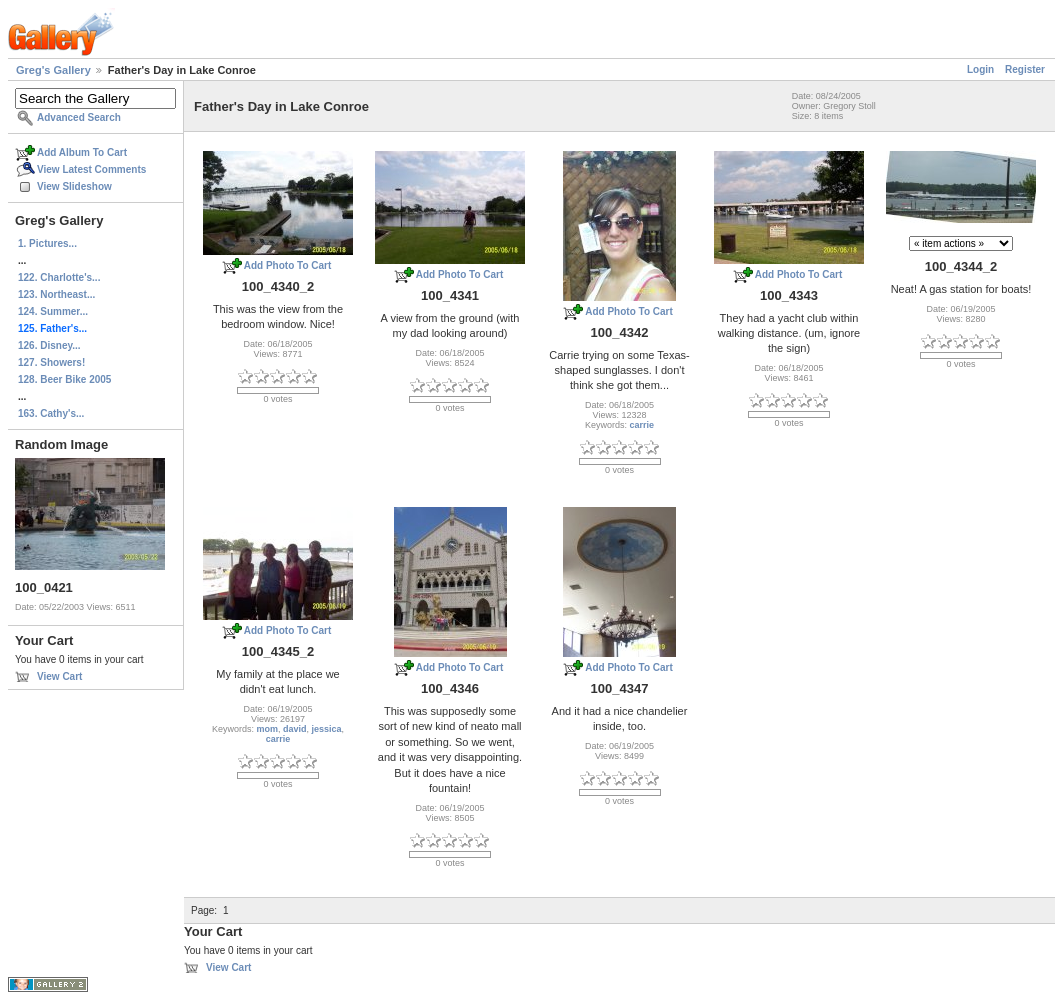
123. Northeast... (56, 294)
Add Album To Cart (82, 152)
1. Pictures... (47, 243)
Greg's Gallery (53, 70)
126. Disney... (49, 345)
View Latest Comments (91, 169)
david (295, 729)
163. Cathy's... (51, 413)
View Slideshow (74, 186)
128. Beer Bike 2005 (64, 379)
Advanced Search (79, 117)
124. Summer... (53, 311)
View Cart (59, 676)
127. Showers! (51, 362)
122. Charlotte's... (59, 277)
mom (267, 729)
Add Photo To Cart (288, 265)
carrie (642, 425)
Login (980, 69)
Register (1025, 69)
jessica (327, 729)
